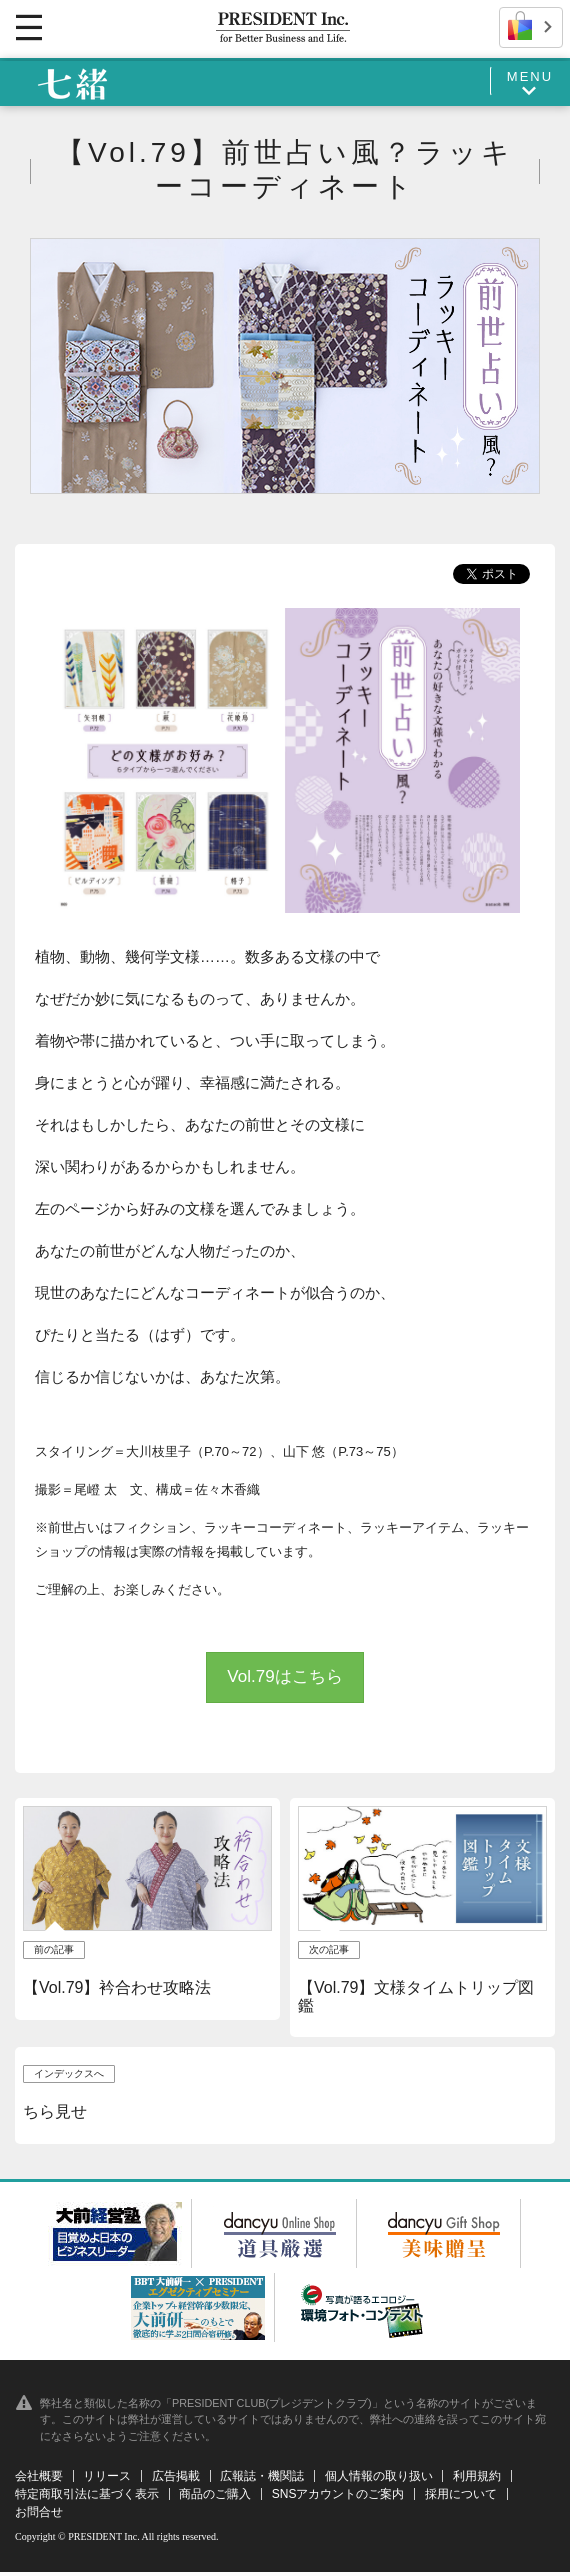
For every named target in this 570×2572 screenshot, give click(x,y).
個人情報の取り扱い (379, 2476)
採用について (461, 2494)
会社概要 (39, 2476)
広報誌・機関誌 (262, 2476)
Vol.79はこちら (284, 1676)
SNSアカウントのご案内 (338, 2494)
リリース (107, 2476)
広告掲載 (176, 2476)
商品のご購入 (215, 2494)
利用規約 (477, 2476)
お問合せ (39, 2512)
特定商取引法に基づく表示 (87, 2494)
